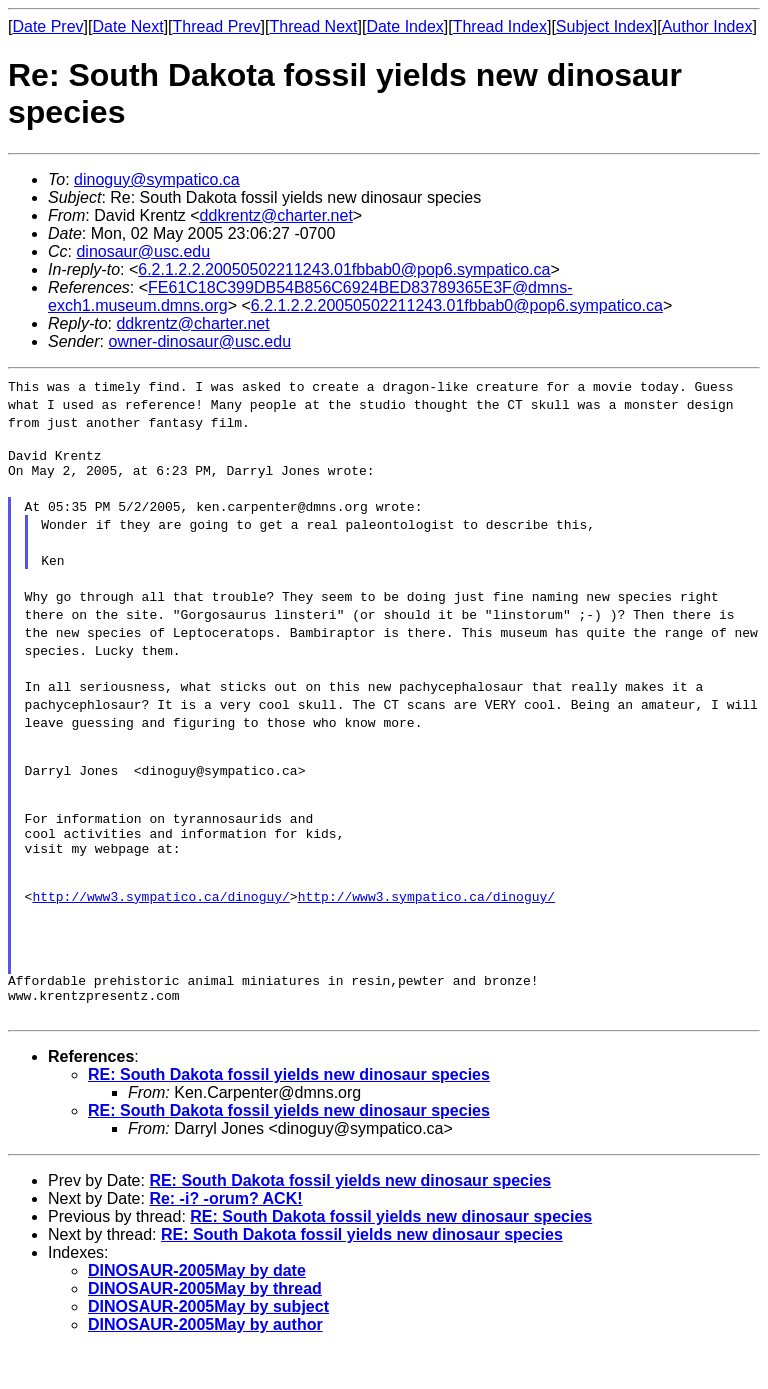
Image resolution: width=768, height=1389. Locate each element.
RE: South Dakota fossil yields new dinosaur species (289, 1113)
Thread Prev (217, 26)
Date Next (127, 26)
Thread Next (313, 26)
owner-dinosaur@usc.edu (199, 341)
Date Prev (47, 26)
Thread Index (500, 26)
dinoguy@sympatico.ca (157, 179)
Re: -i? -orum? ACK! (225, 1237)
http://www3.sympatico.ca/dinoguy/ (160, 926)
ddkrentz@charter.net (276, 215)
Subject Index (604, 26)
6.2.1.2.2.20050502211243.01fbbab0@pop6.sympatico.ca (344, 269)
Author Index (707, 26)
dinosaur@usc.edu (143, 251)
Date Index (404, 26)
